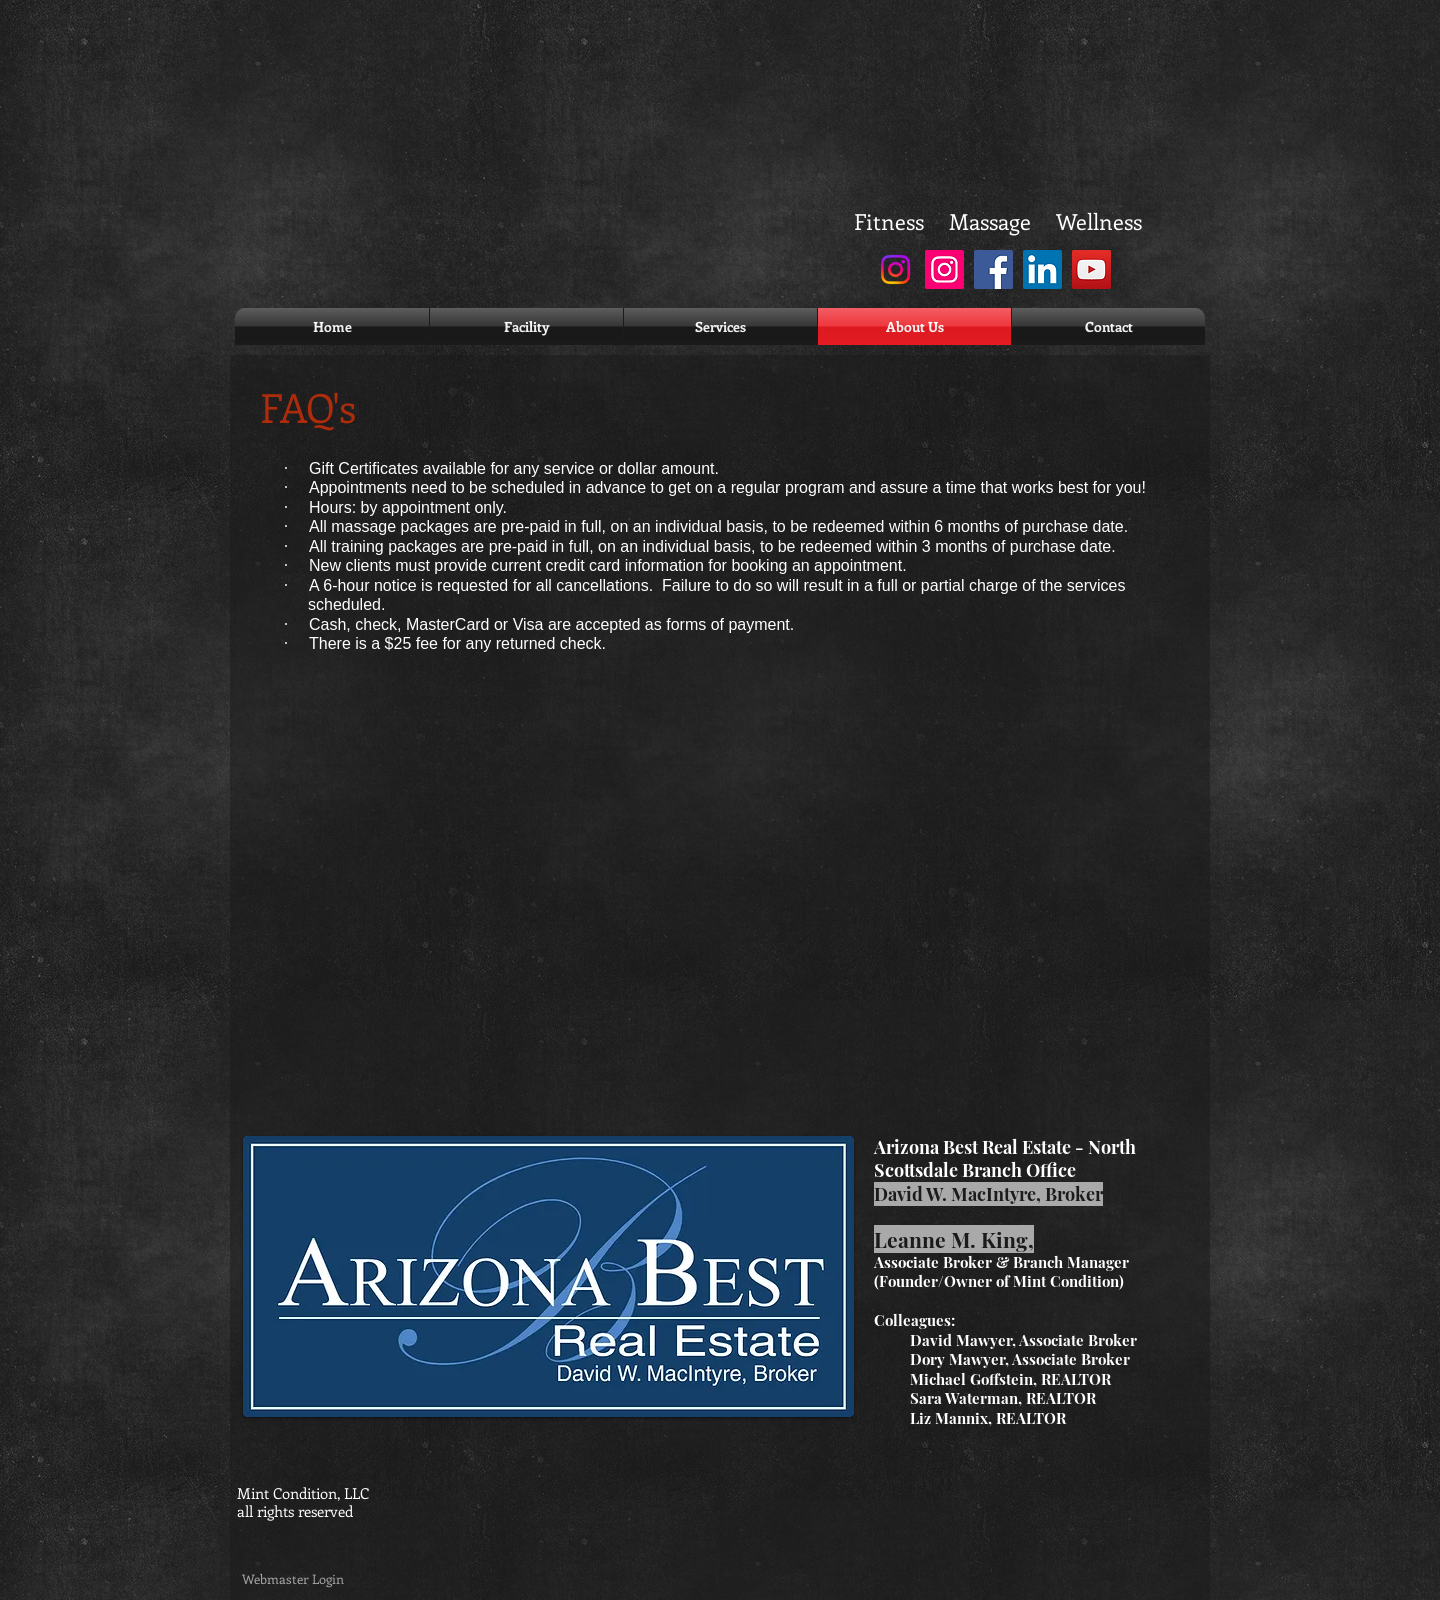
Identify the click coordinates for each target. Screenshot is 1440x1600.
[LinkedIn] (1042, 269)
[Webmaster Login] (292, 1580)
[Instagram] (895, 269)
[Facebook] (993, 269)
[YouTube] (1091, 269)
